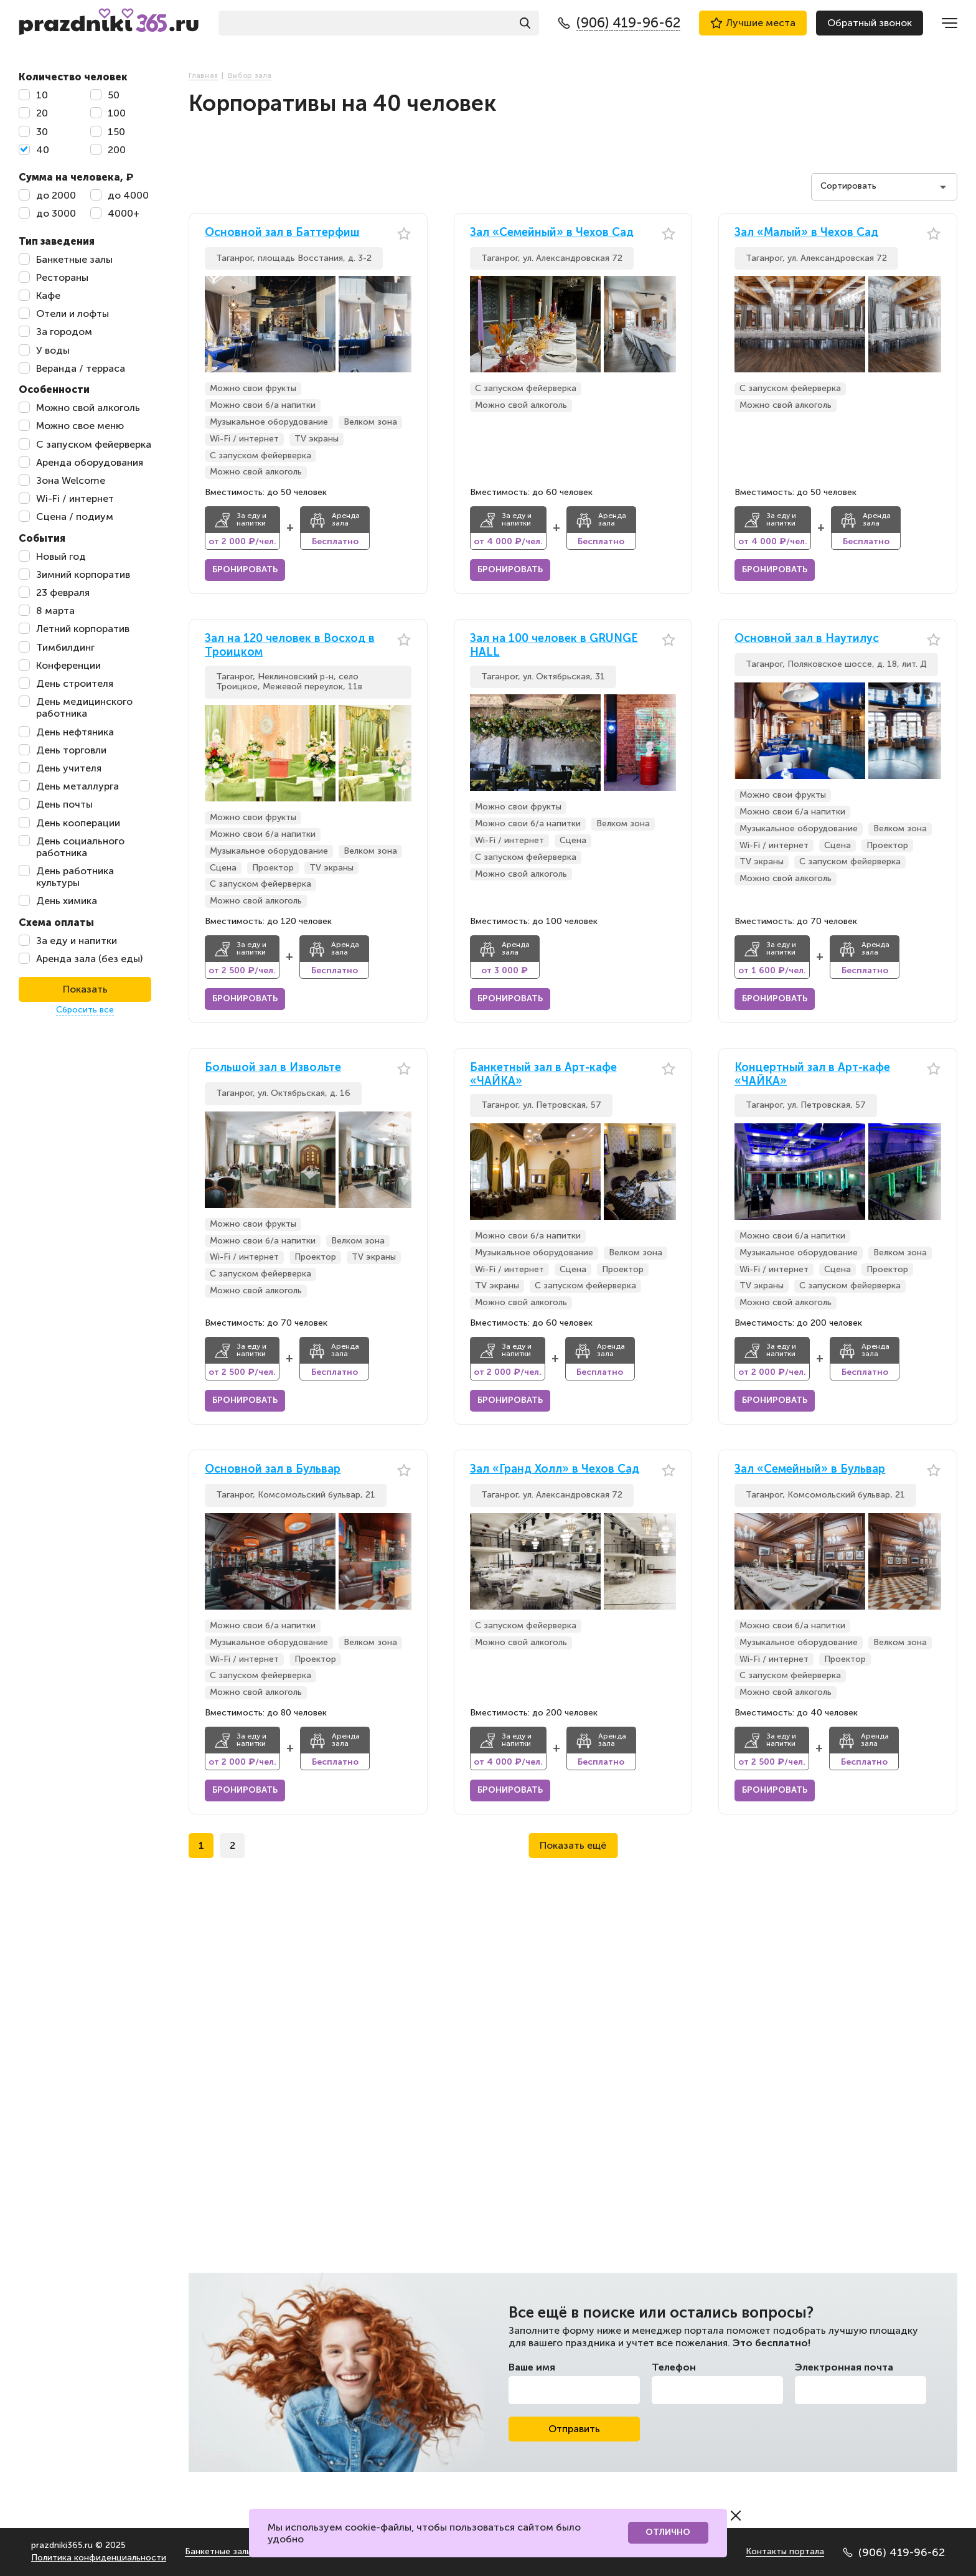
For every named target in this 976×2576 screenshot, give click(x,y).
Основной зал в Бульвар (272, 1469)
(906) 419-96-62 (894, 2552)
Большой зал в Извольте (273, 1067)
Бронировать (245, 569)
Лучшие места (752, 23)
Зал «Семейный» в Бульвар (809, 1469)
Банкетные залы (218, 2551)
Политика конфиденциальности (98, 2557)
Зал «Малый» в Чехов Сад (806, 232)
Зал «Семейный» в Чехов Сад (552, 232)
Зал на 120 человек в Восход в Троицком (290, 645)
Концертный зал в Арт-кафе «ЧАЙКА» (812, 1074)
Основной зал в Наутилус (806, 638)
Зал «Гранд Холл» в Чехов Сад (554, 1469)
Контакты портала (785, 2551)
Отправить (574, 2429)
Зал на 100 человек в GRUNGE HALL (554, 645)
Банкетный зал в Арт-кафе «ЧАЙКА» (543, 1074)
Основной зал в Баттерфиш (282, 232)
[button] (402, 324)
